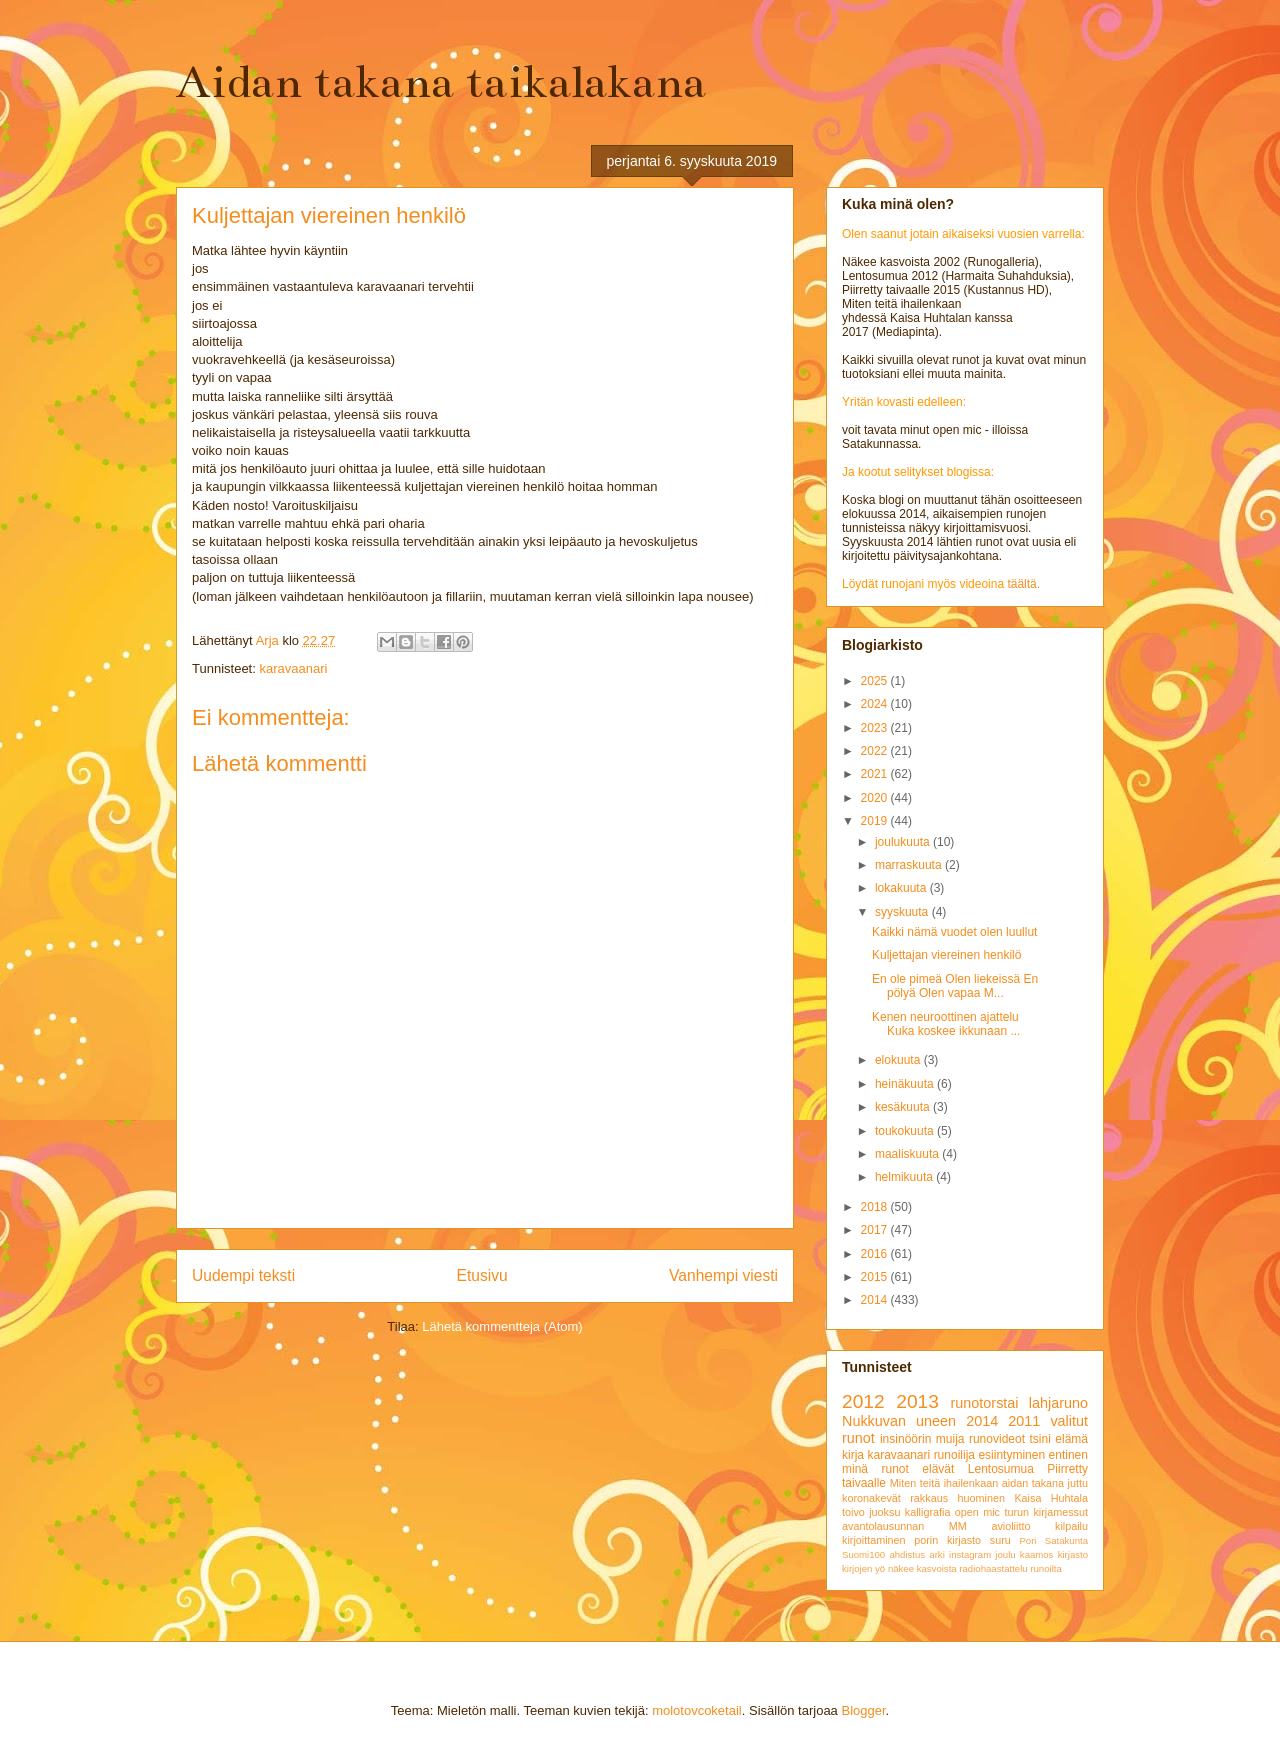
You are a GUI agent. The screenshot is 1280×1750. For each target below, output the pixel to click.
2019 (876, 821)
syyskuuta (903, 912)
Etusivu (482, 1275)
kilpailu (1071, 1526)
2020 (876, 798)
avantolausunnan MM (904, 1526)
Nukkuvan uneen (899, 1421)
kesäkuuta (904, 1107)
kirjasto (1073, 1554)
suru (1000, 1540)
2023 (876, 728)
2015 (876, 1277)
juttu (1078, 1483)
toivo (853, 1512)
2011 (1024, 1421)
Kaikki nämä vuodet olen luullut (954, 932)
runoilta (1045, 1568)
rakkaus (929, 1498)
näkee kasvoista (922, 1568)
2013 (917, 1401)
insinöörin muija (922, 1439)
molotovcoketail (697, 1710)
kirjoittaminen (874, 1540)
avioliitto (1010, 1526)
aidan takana (1033, 1483)
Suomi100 (863, 1554)
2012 (863, 1401)
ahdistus (907, 1554)
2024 (876, 704)
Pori (1027, 1540)
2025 (876, 681)
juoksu (884, 1512)
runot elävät (917, 1469)
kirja (853, 1455)
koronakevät (871, 1498)
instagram (970, 1554)
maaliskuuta (908, 1154)
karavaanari (293, 668)
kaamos (1037, 1554)
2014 (876, 1300)
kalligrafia (928, 1512)
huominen (981, 1498)
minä (855, 1469)
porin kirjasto (947, 1540)
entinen (1068, 1455)
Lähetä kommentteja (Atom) (502, 1326)
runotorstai (985, 1403)
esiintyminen (1011, 1455)
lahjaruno (1058, 1403)
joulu (1005, 1554)
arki (936, 1554)
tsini (1039, 1439)
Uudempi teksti (243, 1275)
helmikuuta (905, 1177)
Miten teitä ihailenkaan (944, 1483)
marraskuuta (910, 865)
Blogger (863, 1710)
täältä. (1023, 584)
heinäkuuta (906, 1084)
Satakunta (1066, 1540)
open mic (977, 1512)
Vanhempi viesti (723, 1275)
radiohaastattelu (993, 1568)
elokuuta (899, 1060)
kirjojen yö (863, 1568)
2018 (876, 1207)
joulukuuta (904, 842)
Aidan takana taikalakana (441, 82)
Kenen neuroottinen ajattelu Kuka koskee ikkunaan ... (946, 1024)
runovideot (997, 1439)
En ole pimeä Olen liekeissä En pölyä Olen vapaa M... (955, 986)
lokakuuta (902, 888)
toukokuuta (906, 1131)
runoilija (954, 1455)
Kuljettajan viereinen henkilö (946, 955)
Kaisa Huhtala (1051, 1498)
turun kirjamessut (1046, 1512)
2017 (876, 1230)
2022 (876, 751)
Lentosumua (1001, 1469)
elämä (1071, 1439)
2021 (876, 774)
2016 (876, 1254)
